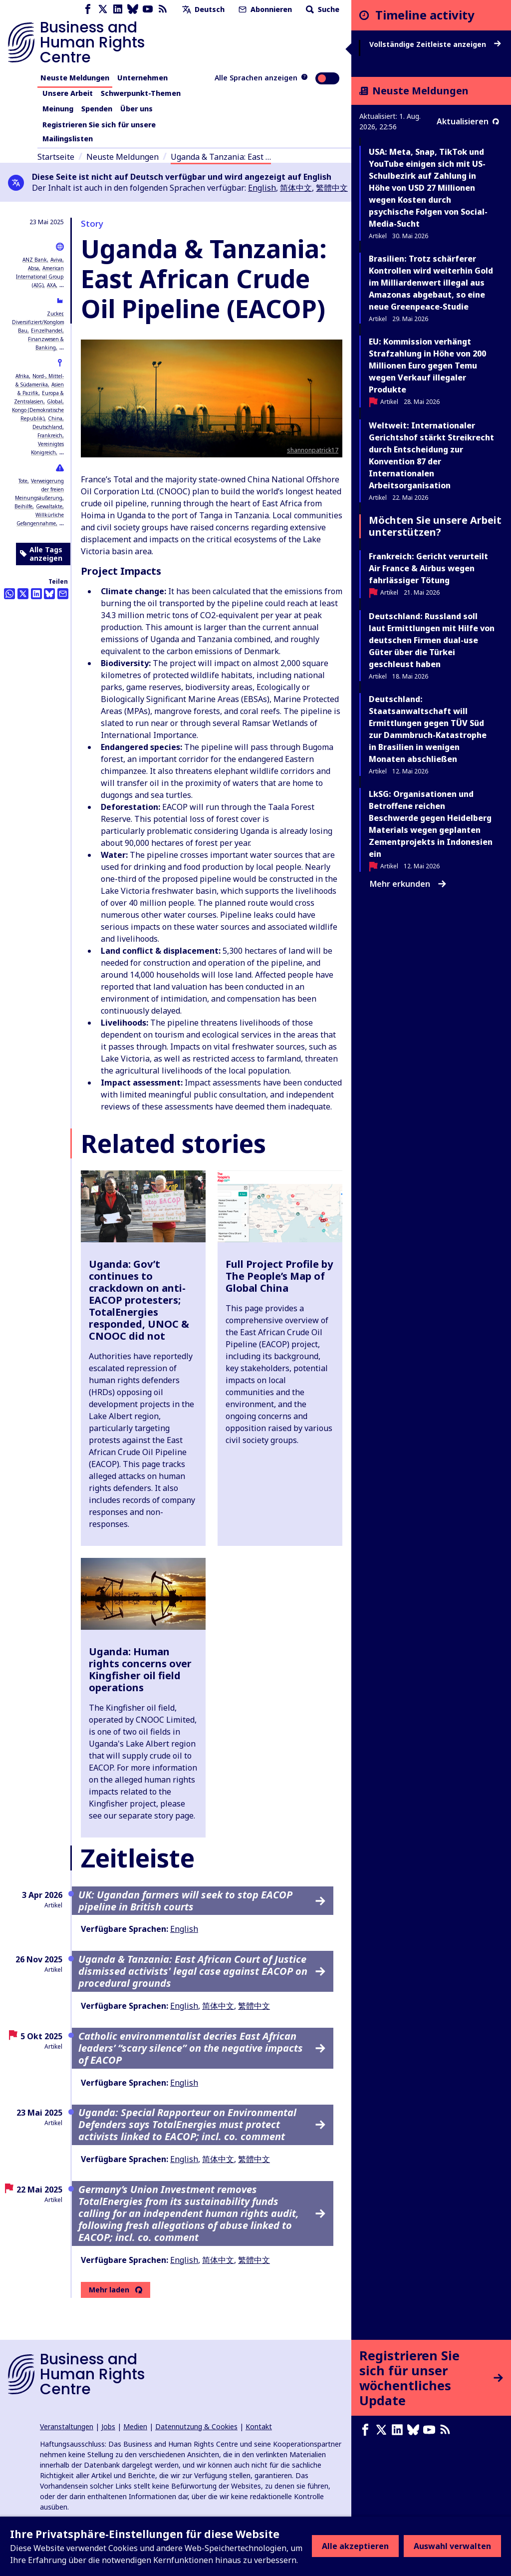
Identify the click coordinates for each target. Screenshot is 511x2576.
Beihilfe (23, 506)
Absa (33, 268)
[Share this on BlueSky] (49, 593)
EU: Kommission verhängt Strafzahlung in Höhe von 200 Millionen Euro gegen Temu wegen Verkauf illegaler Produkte (427, 365)
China (55, 418)
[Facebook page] (88, 9)
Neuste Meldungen (74, 77)
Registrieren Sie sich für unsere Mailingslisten (99, 131)
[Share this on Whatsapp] (9, 593)
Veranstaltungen (66, 2426)
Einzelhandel (46, 330)
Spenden (96, 108)
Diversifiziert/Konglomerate (44, 322)
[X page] (103, 9)
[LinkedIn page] (118, 9)
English (262, 187)
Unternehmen (142, 77)
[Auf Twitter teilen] (22, 593)
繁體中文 (332, 187)
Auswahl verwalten (452, 2546)
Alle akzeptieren (355, 2546)
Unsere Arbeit (67, 93)
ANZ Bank (34, 259)
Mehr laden (109, 2289)
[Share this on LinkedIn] (36, 593)
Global (54, 401)
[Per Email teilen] (62, 593)
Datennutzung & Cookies (196, 2426)
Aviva (56, 259)
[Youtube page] (148, 9)
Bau (22, 330)
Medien (135, 2426)
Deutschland (47, 426)
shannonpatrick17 (312, 450)
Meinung (57, 108)
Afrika (22, 375)
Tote (22, 480)
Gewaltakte (49, 506)
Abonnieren (264, 9)
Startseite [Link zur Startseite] (55, 156)
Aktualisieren (468, 121)
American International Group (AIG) (40, 277)
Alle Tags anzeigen (41, 554)
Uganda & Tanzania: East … (221, 156)
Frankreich (49, 435)
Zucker (54, 313)
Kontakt (259, 2426)
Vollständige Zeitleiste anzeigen (435, 44)
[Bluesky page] (133, 9)
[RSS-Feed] (163, 9)
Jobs (108, 2426)
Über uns (136, 108)
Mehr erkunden (408, 883)
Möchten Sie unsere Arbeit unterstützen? (435, 526)
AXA (51, 285)
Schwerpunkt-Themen (141, 93)
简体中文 (296, 187)
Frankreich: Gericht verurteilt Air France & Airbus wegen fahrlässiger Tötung (428, 568)
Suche (321, 9)
